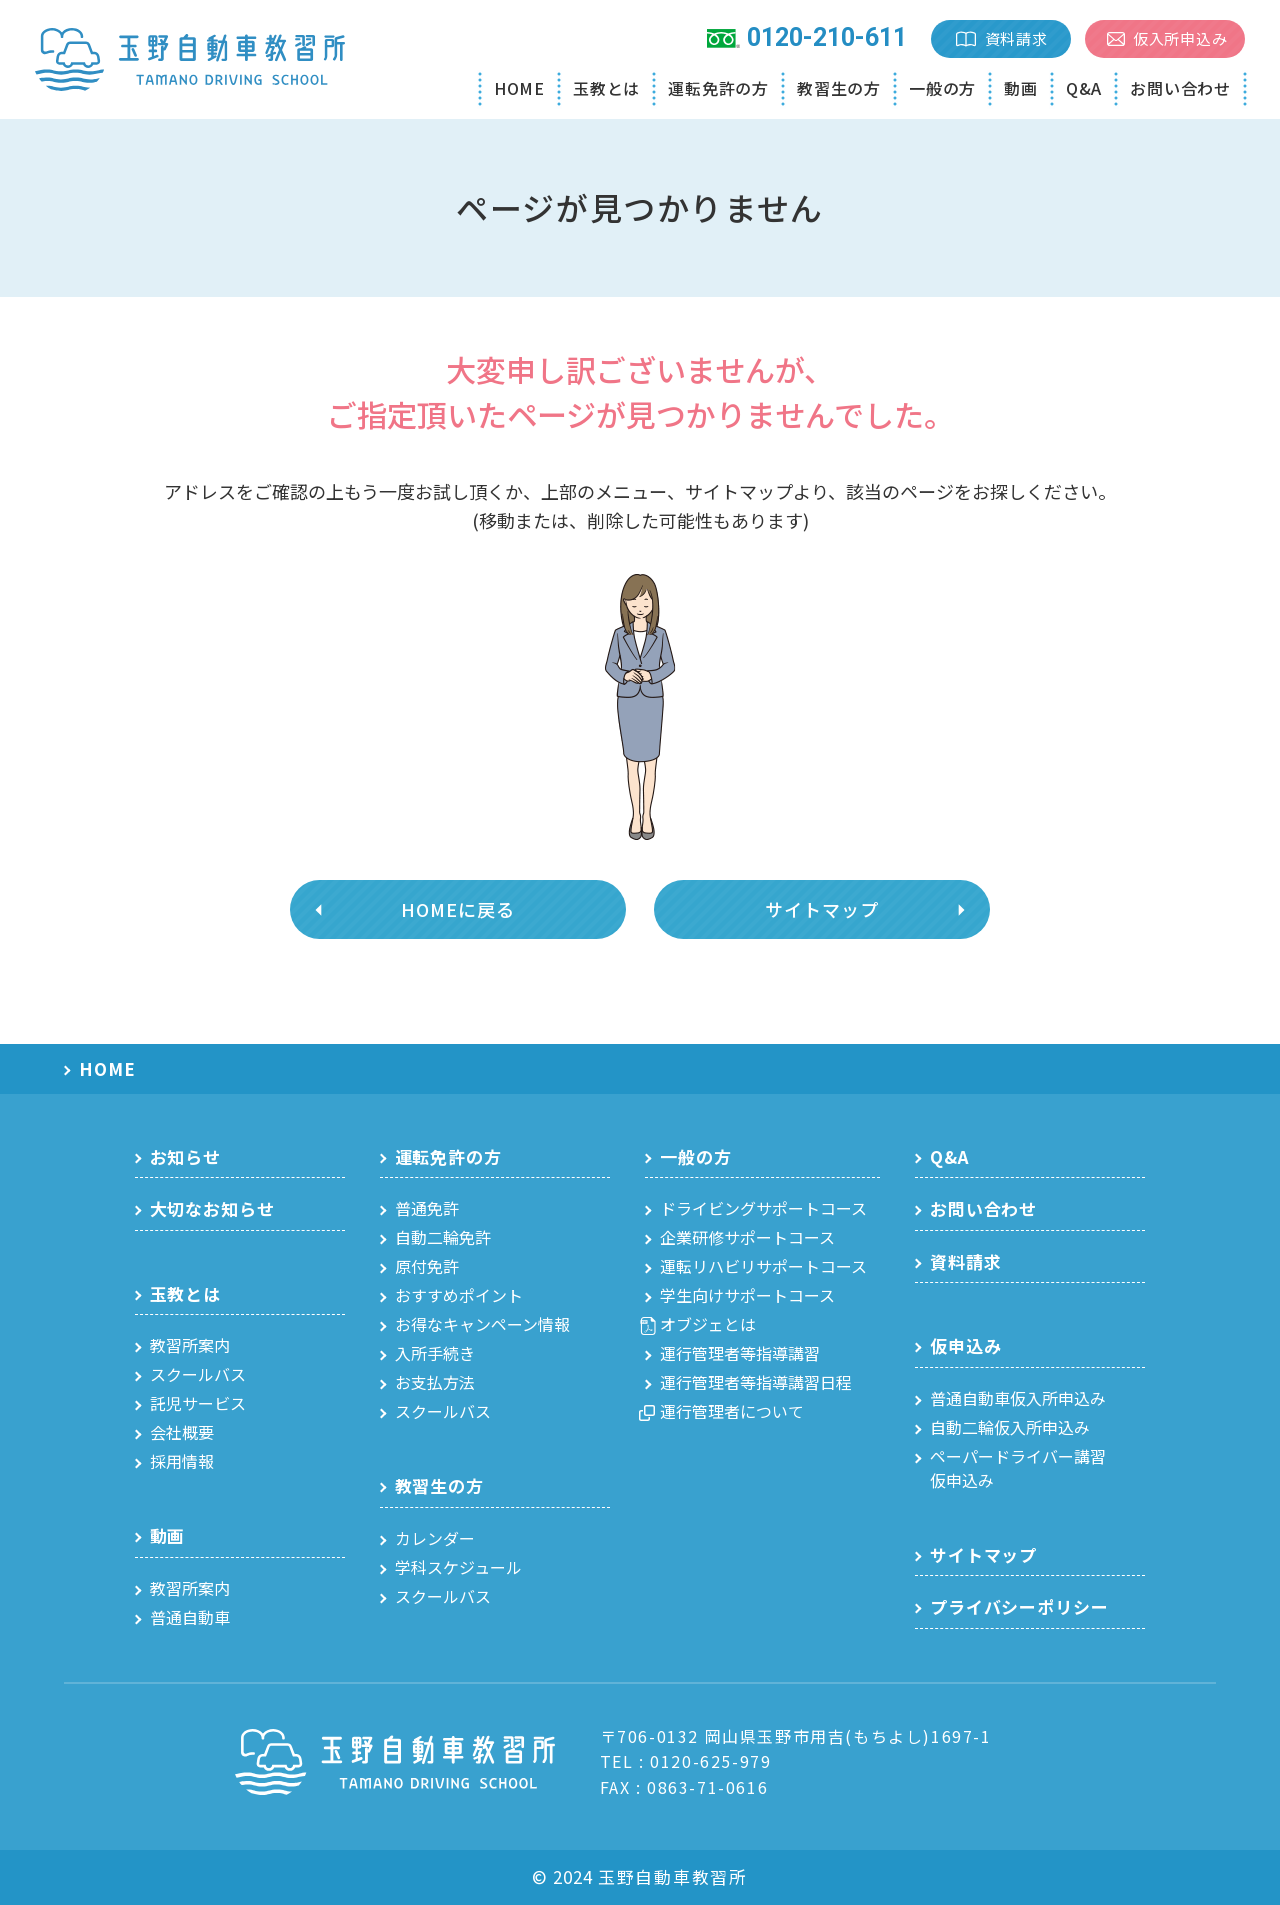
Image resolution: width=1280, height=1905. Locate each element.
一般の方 (942, 88)
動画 (1021, 88)
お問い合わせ (1180, 88)
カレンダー (435, 1538)
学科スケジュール (458, 1567)
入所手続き (435, 1353)
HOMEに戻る (457, 909)
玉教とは (606, 88)
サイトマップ (821, 909)
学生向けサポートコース (747, 1295)
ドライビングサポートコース (763, 1208)
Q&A (1084, 88)
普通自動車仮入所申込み (1018, 1398)
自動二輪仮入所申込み (1010, 1427)
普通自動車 (190, 1617)
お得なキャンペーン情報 (482, 1324)
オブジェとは (708, 1324)
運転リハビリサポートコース (763, 1266)
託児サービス (198, 1403)
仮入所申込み (1180, 38)
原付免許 (427, 1266)
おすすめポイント (459, 1295)
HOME (519, 88)
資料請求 (1016, 38)
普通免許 (427, 1208)
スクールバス (198, 1374)
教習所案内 (190, 1345)
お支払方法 (435, 1382)
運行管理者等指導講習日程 (756, 1382)
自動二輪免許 (443, 1237)
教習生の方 (839, 88)
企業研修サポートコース (747, 1237)
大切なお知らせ (212, 1208)
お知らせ (185, 1156)
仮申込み (965, 1345)
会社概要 (182, 1432)
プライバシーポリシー (1019, 1606)
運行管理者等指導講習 (740, 1353)
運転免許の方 (718, 88)
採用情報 (182, 1461)
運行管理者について (732, 1411)
